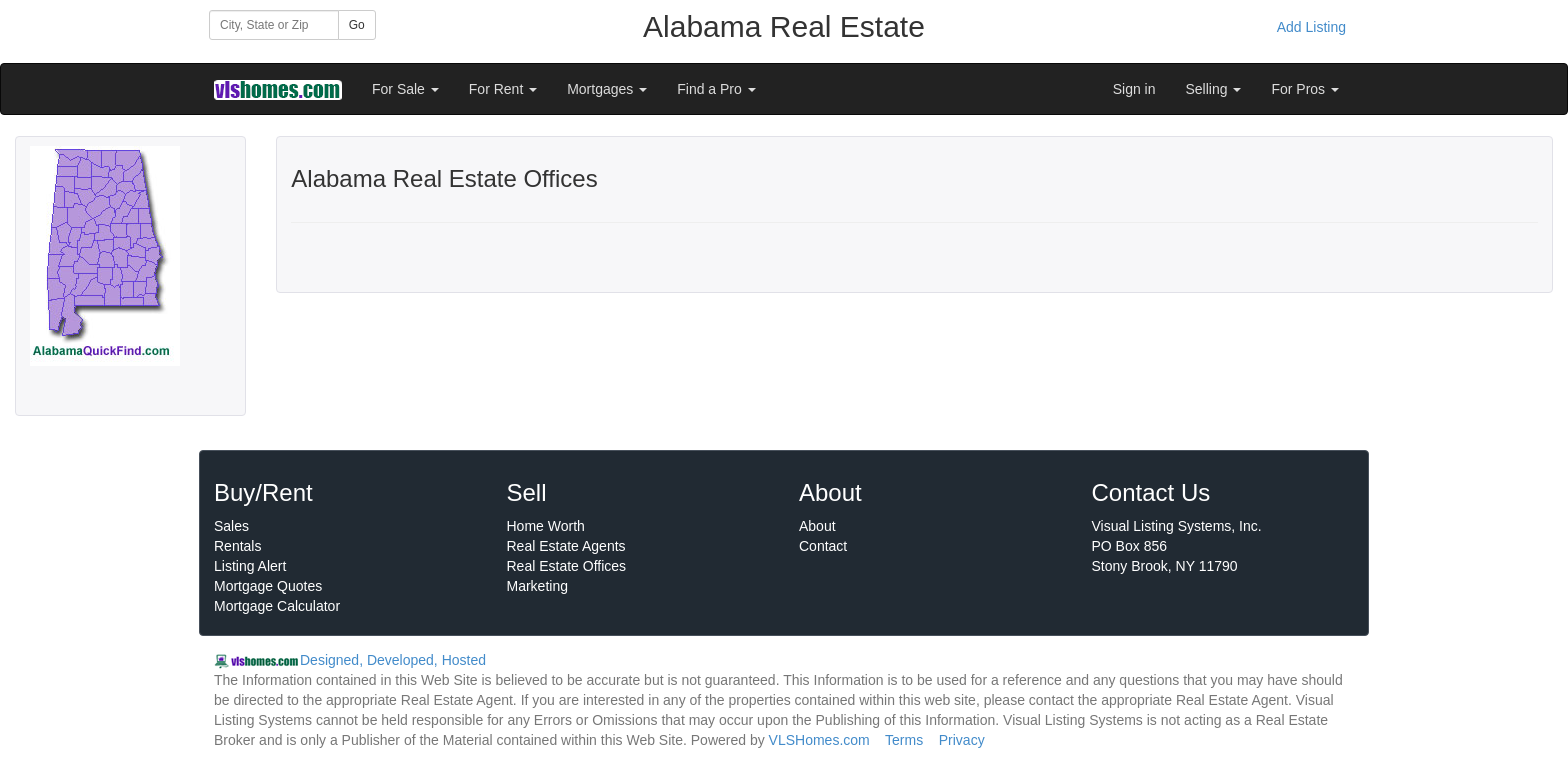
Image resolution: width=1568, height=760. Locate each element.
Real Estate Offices (567, 566)
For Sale (405, 89)
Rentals (237, 546)
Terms (904, 740)
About (817, 526)
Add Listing (1311, 27)
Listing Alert (250, 566)
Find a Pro (716, 89)
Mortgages (607, 89)
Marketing (537, 586)
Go (357, 25)
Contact (823, 546)
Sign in (1134, 89)
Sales (231, 526)
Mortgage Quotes (268, 586)
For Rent (503, 89)
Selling (1214, 89)
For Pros (1305, 89)
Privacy (962, 740)
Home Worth (546, 526)
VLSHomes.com (819, 740)
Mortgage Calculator (277, 606)
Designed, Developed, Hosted (393, 660)
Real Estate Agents (566, 546)
